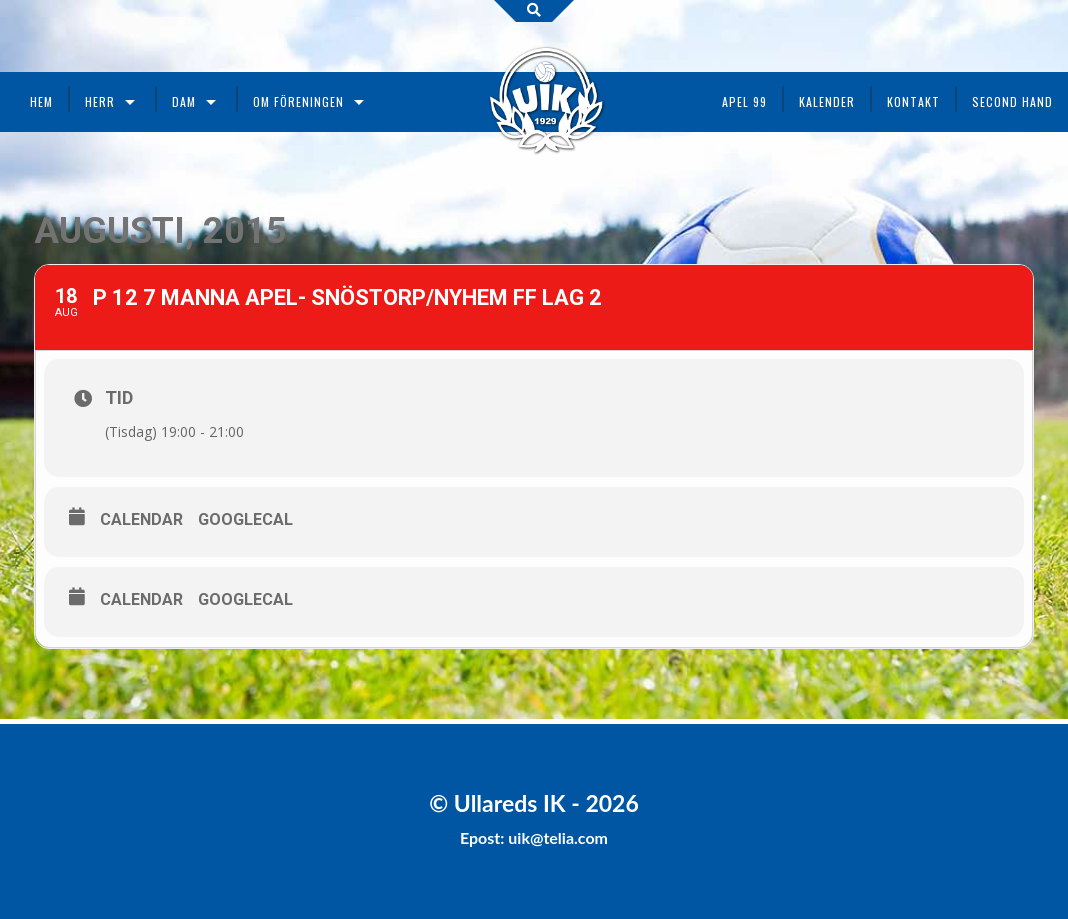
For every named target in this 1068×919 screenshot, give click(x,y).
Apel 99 (744, 101)
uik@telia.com (558, 837)
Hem (41, 101)
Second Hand (1012, 101)
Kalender (827, 101)
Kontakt (913, 101)
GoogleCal (245, 519)
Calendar (141, 519)
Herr (100, 101)
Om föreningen (298, 101)
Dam (184, 101)
